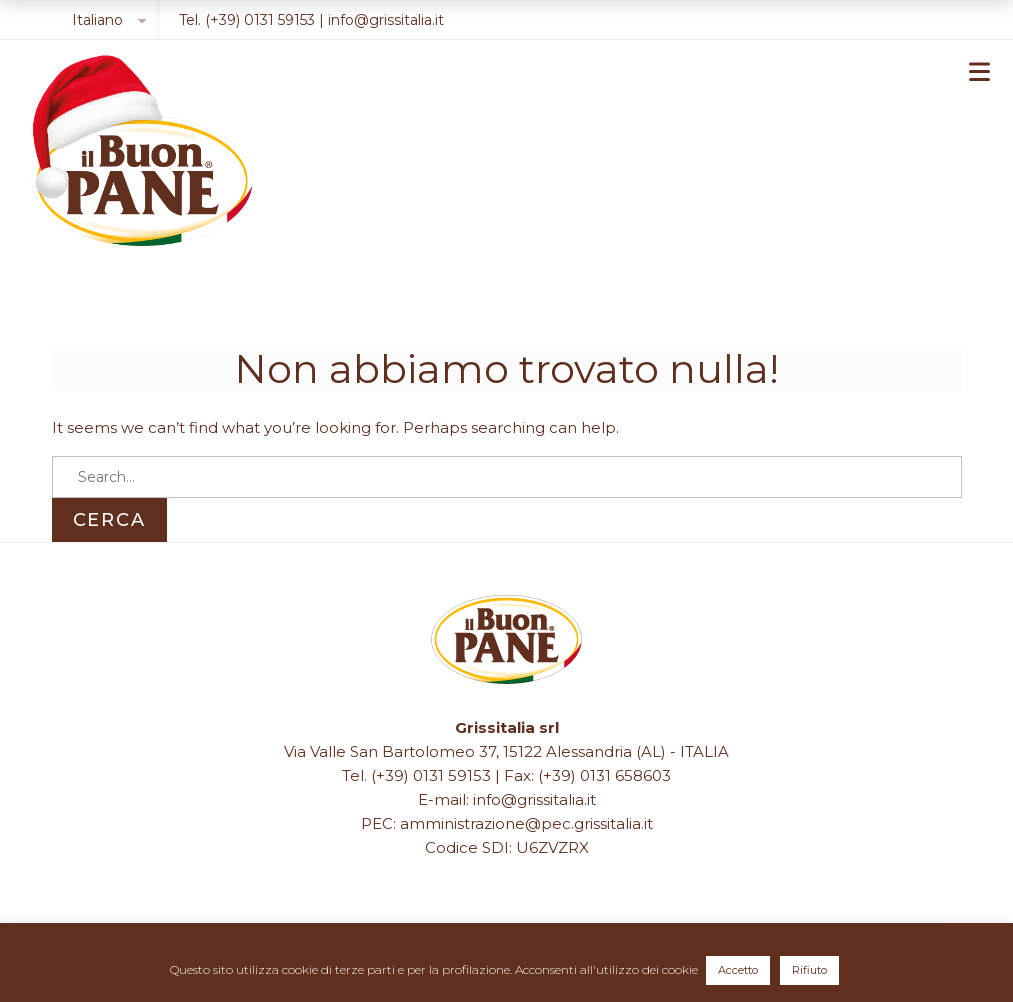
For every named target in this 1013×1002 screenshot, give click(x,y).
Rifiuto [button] (809, 970)
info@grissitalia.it (386, 20)
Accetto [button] (738, 970)
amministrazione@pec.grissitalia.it (526, 823)
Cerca (109, 520)
